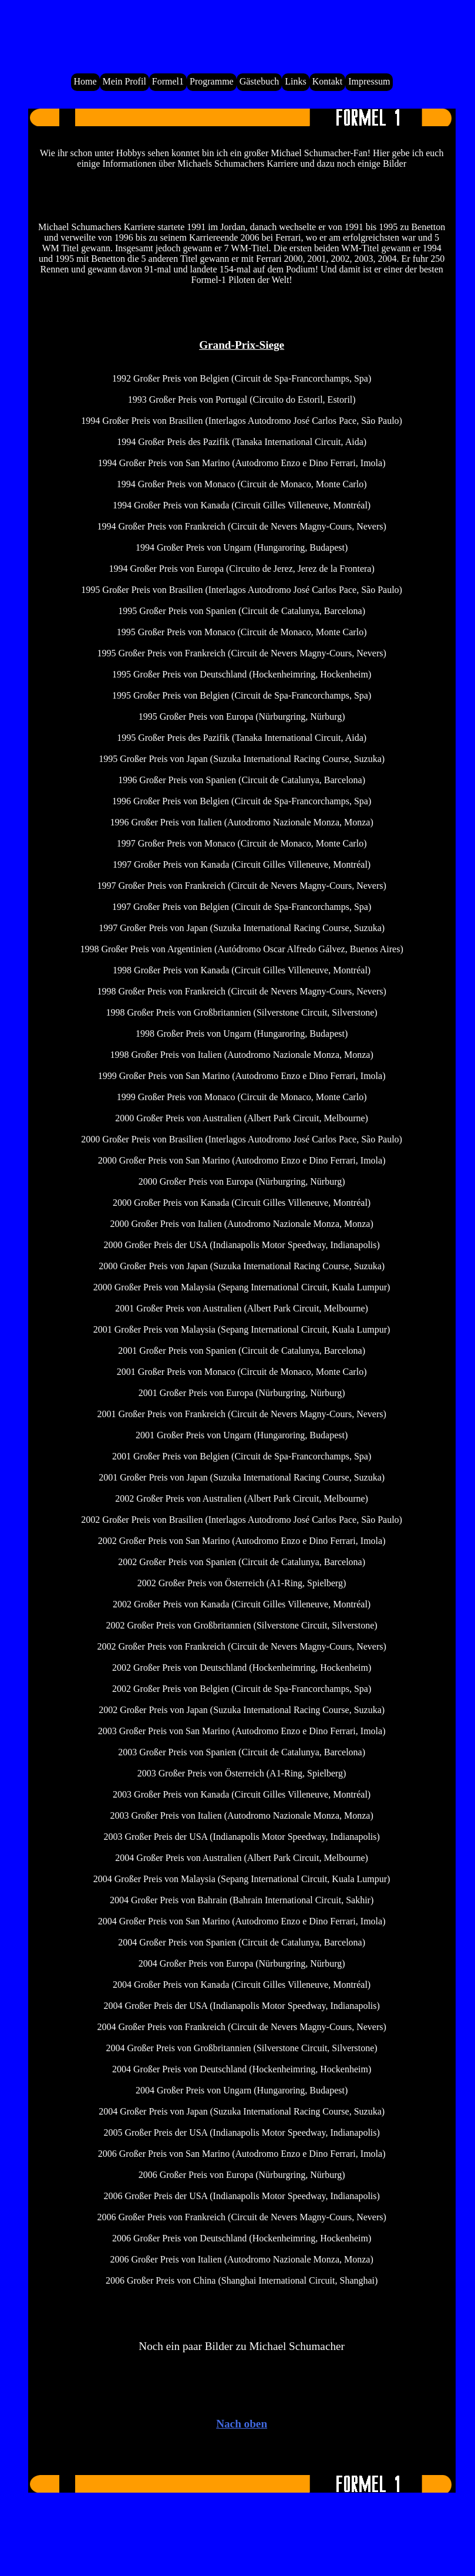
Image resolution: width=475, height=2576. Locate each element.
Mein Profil (124, 81)
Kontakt (327, 81)
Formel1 (168, 81)
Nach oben (241, 2423)
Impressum (369, 81)
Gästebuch (259, 81)
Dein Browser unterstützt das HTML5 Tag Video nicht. (240, 30)
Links (295, 81)
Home (85, 81)
